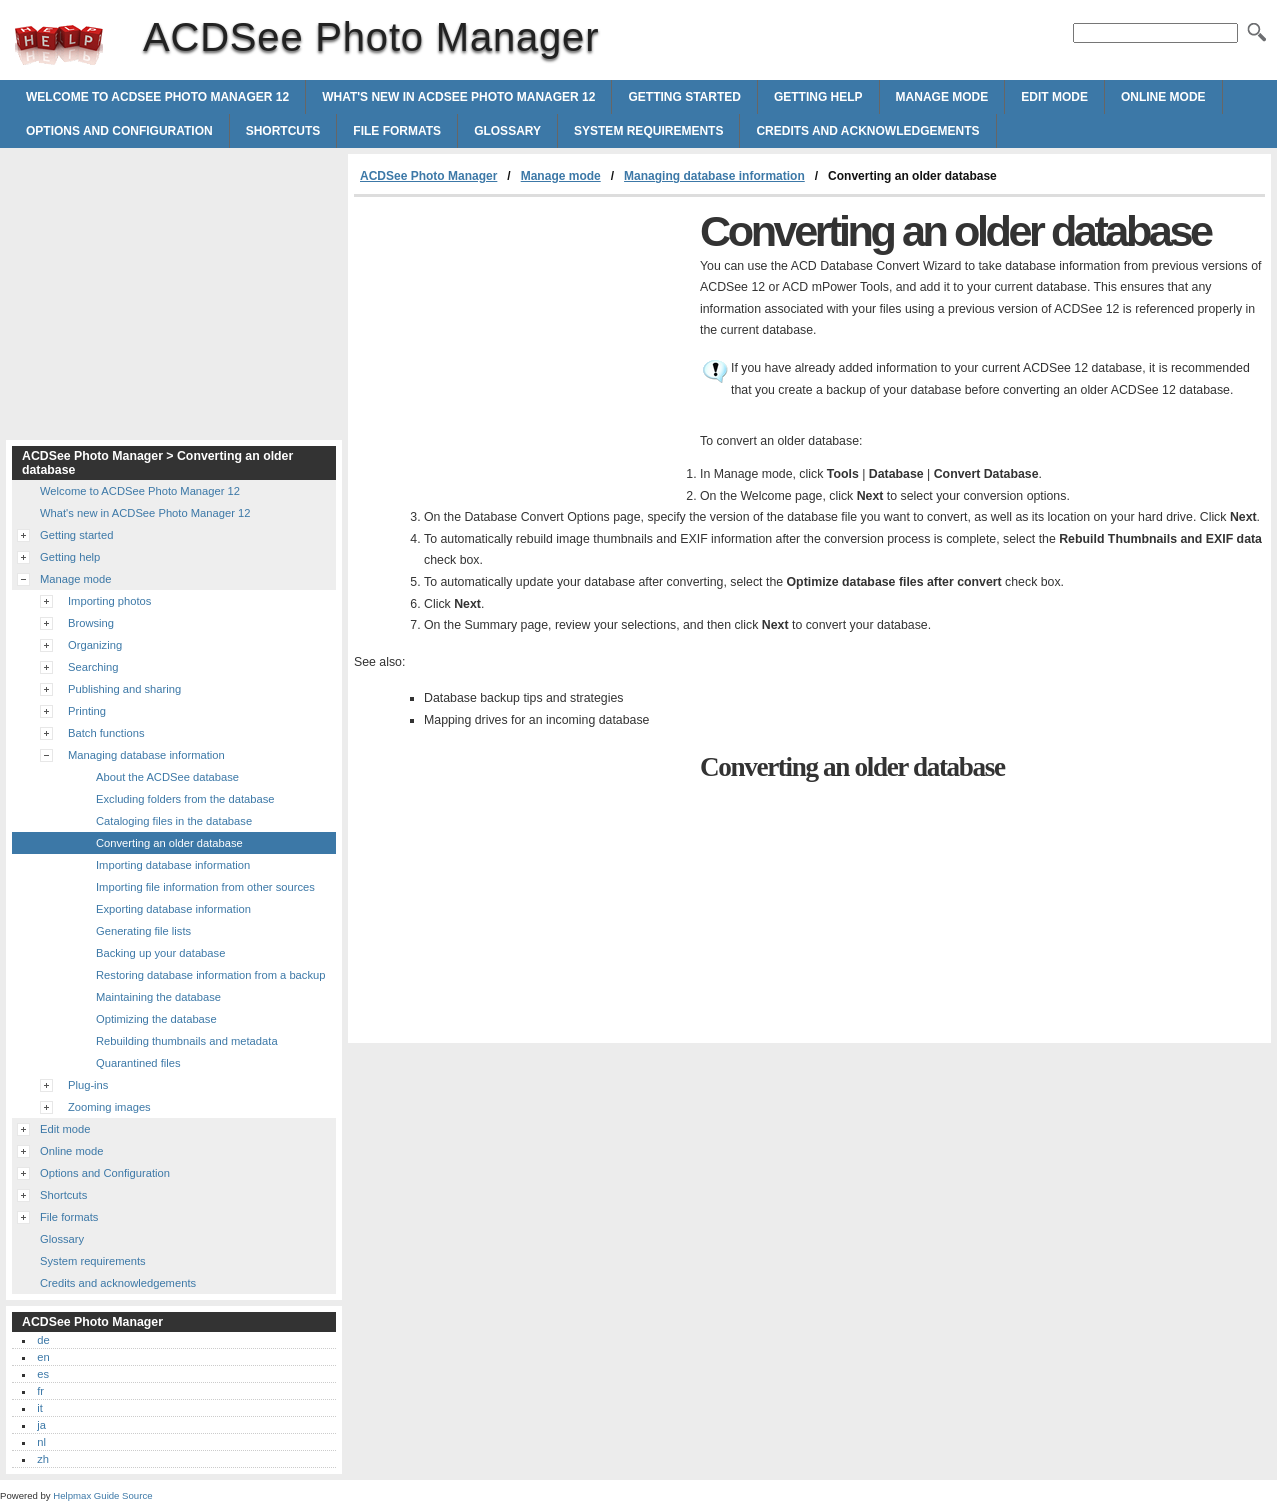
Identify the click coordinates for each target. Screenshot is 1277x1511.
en (43, 1357)
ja (41, 1425)
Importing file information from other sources (205, 887)
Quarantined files (138, 1063)
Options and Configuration (119, 131)
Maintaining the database (158, 997)
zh (43, 1459)
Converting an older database (169, 843)
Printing (87, 711)
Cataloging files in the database (174, 821)
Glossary (507, 131)
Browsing (91, 623)
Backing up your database (160, 953)
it (40, 1408)
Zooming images (109, 1107)
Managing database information (714, 176)
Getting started (684, 97)
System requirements (648, 131)
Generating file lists (143, 931)
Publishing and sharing (124, 689)
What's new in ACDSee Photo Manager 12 (458, 97)
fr (40, 1391)
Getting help (818, 97)
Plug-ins (88, 1085)
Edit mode (1054, 97)
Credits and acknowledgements (867, 131)
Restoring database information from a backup (210, 975)
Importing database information (173, 865)
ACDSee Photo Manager (59, 45)
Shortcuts (283, 131)
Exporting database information (173, 909)
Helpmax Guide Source (102, 1495)
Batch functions (106, 733)
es (43, 1374)
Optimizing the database (156, 1019)
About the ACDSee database (167, 777)
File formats (397, 131)
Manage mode (942, 97)
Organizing (95, 645)
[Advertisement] (522, 347)
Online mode (1163, 97)
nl (41, 1442)
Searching (93, 667)
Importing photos (109, 601)
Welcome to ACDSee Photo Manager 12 (157, 97)
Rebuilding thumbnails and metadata (187, 1041)
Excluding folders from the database (185, 799)
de (43, 1340)
